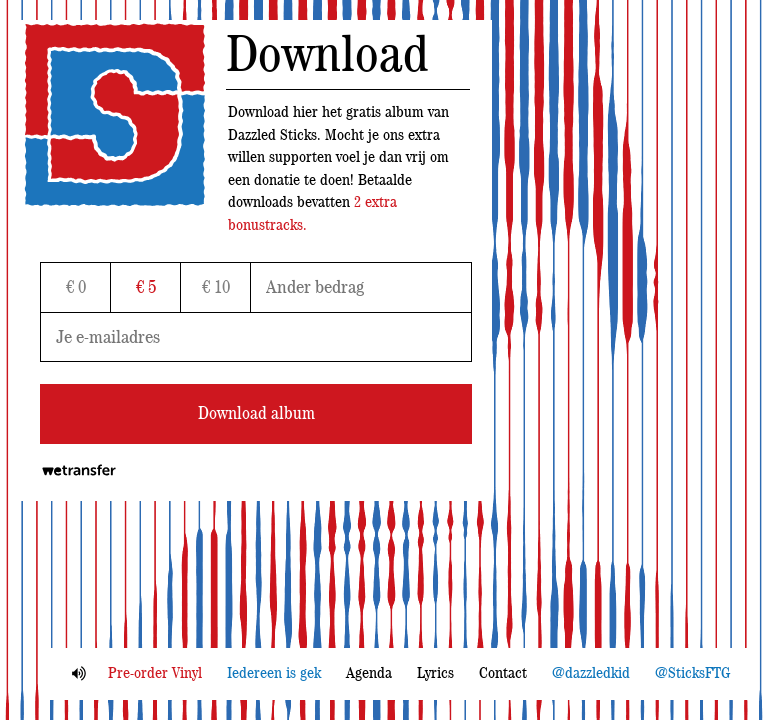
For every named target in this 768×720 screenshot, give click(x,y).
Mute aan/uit (79, 673)
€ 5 (146, 287)
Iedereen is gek (274, 673)
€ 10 (216, 287)
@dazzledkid (591, 673)
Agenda (369, 673)
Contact (503, 673)
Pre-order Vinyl (155, 673)
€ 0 (76, 287)
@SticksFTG (692, 673)
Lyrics (435, 673)
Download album (256, 414)
